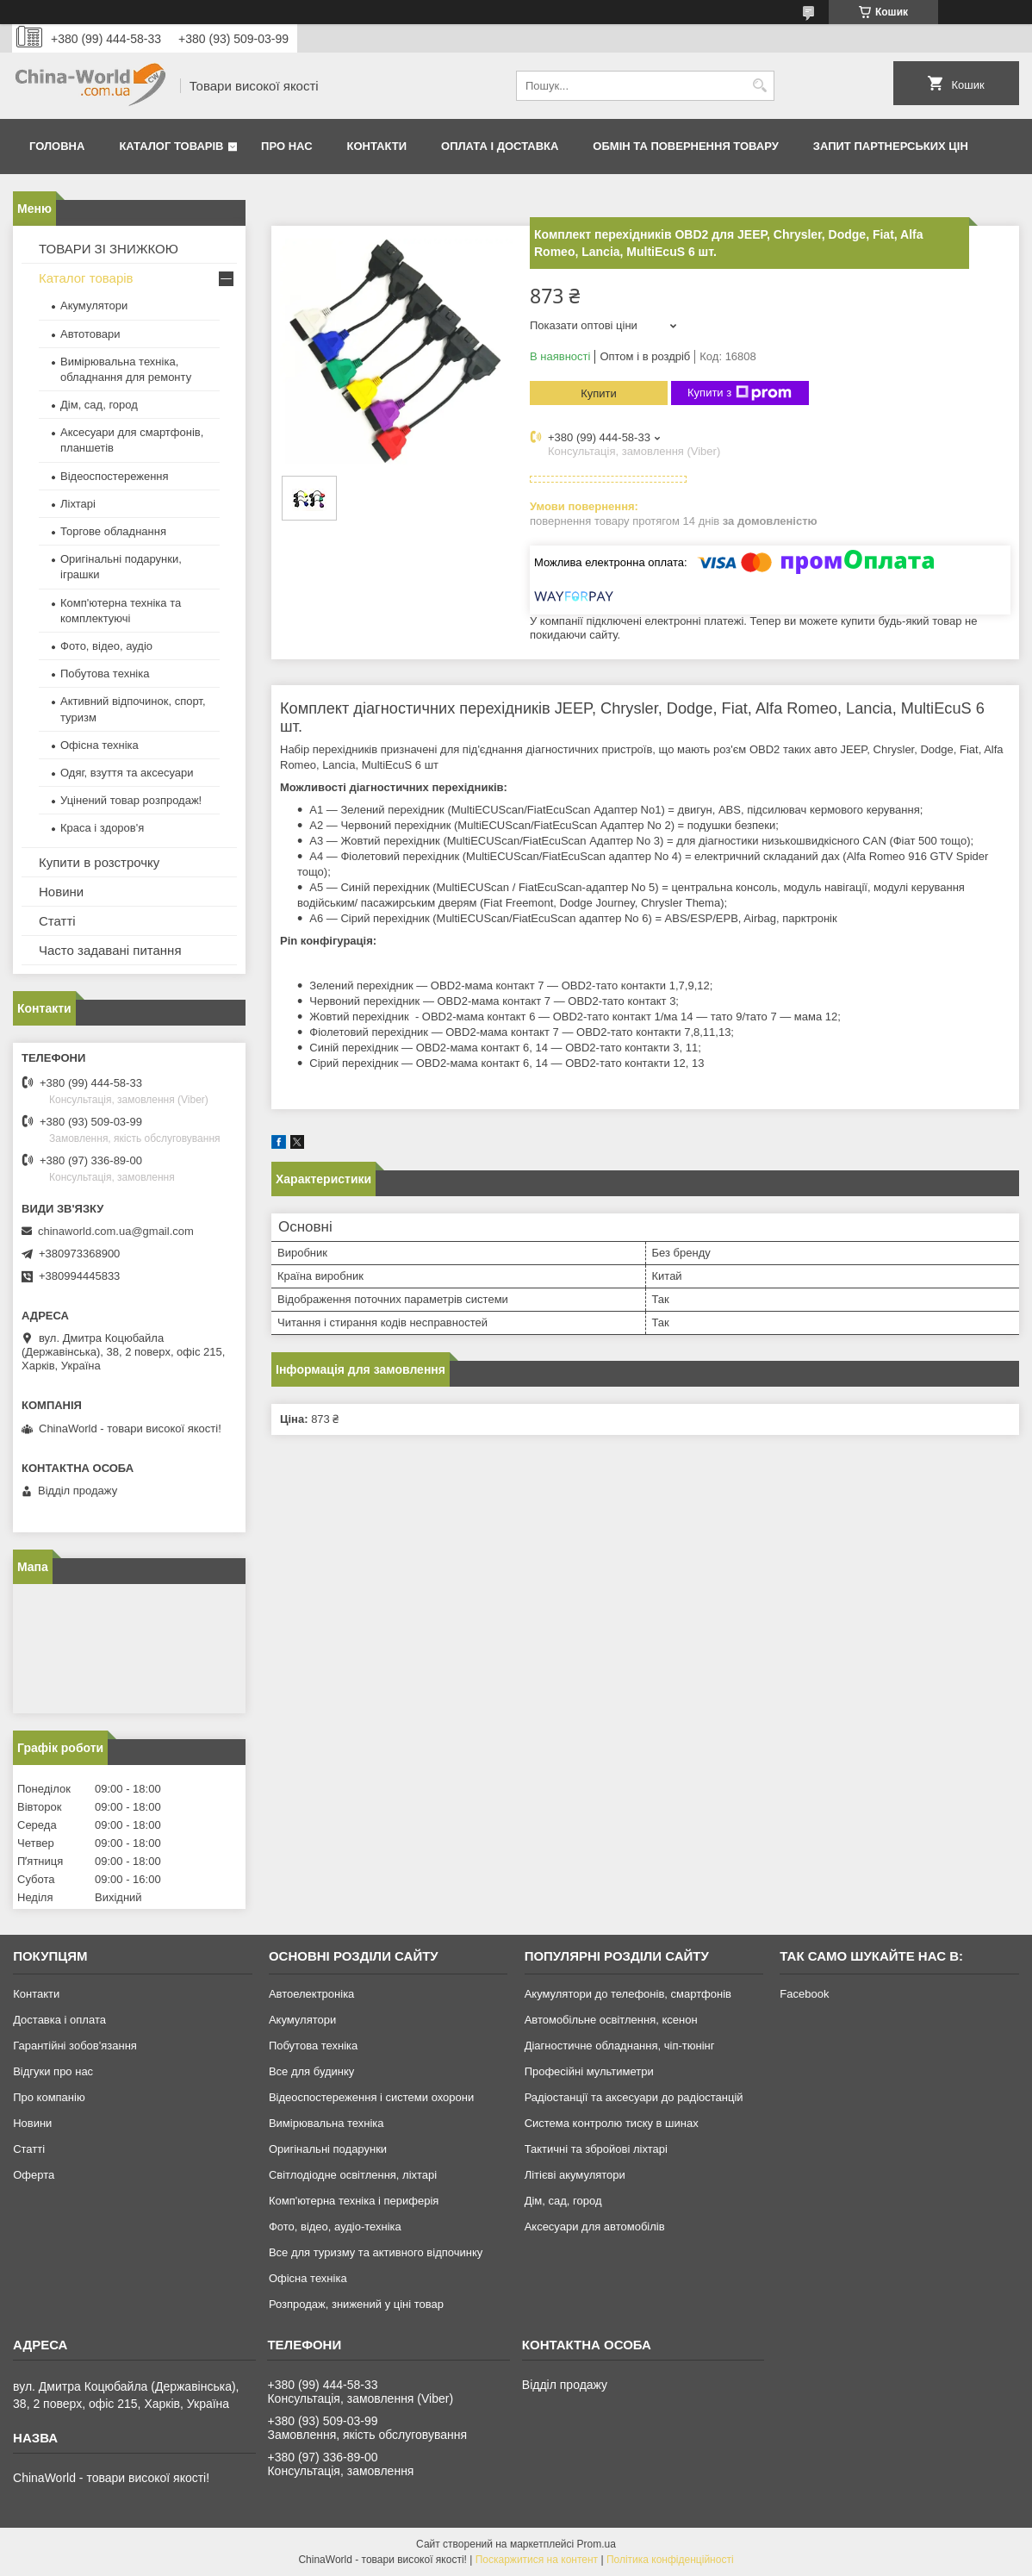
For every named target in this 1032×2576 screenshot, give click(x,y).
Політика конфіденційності (670, 2560)
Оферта (33, 2174)
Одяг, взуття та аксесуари (126, 772)
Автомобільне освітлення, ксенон (611, 2019)
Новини (61, 891)
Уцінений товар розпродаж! (131, 800)
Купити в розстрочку (99, 862)
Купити (599, 393)
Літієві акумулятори (575, 2174)
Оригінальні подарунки (328, 2149)
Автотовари (90, 333)
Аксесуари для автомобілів (595, 2226)
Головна (56, 146)
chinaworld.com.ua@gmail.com (116, 1231)
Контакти (377, 146)
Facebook (804, 1993)
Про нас (286, 146)
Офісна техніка (99, 745)
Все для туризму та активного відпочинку (375, 2252)
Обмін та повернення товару (685, 146)
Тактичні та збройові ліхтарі (596, 2149)
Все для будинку (311, 2071)
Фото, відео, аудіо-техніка (335, 2226)
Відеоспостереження (114, 476)
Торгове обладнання (113, 531)
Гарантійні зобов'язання (75, 2045)
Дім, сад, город (99, 404)
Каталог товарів (171, 146)
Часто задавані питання (110, 950)
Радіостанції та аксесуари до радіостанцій (634, 2097)
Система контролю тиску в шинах (612, 2123)
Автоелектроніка (311, 1993)
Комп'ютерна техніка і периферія (354, 2200)
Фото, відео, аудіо (106, 645)
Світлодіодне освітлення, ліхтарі (353, 2174)
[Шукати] (759, 86)
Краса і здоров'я (102, 827)
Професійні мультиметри (589, 2071)
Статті (57, 921)
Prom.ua (596, 2544)
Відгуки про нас (53, 2071)
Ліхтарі (78, 503)
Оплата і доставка (499, 146)
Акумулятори (93, 305)
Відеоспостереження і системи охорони (371, 2097)
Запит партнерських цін (890, 146)
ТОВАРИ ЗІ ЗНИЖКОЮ (108, 248)
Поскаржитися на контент (537, 2560)
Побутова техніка (104, 673)
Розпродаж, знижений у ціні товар (356, 2304)
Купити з (739, 393)
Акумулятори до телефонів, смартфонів (628, 1993)
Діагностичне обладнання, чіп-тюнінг (620, 2045)
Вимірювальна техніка (326, 2123)
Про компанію (49, 2097)
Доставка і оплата (59, 2019)
